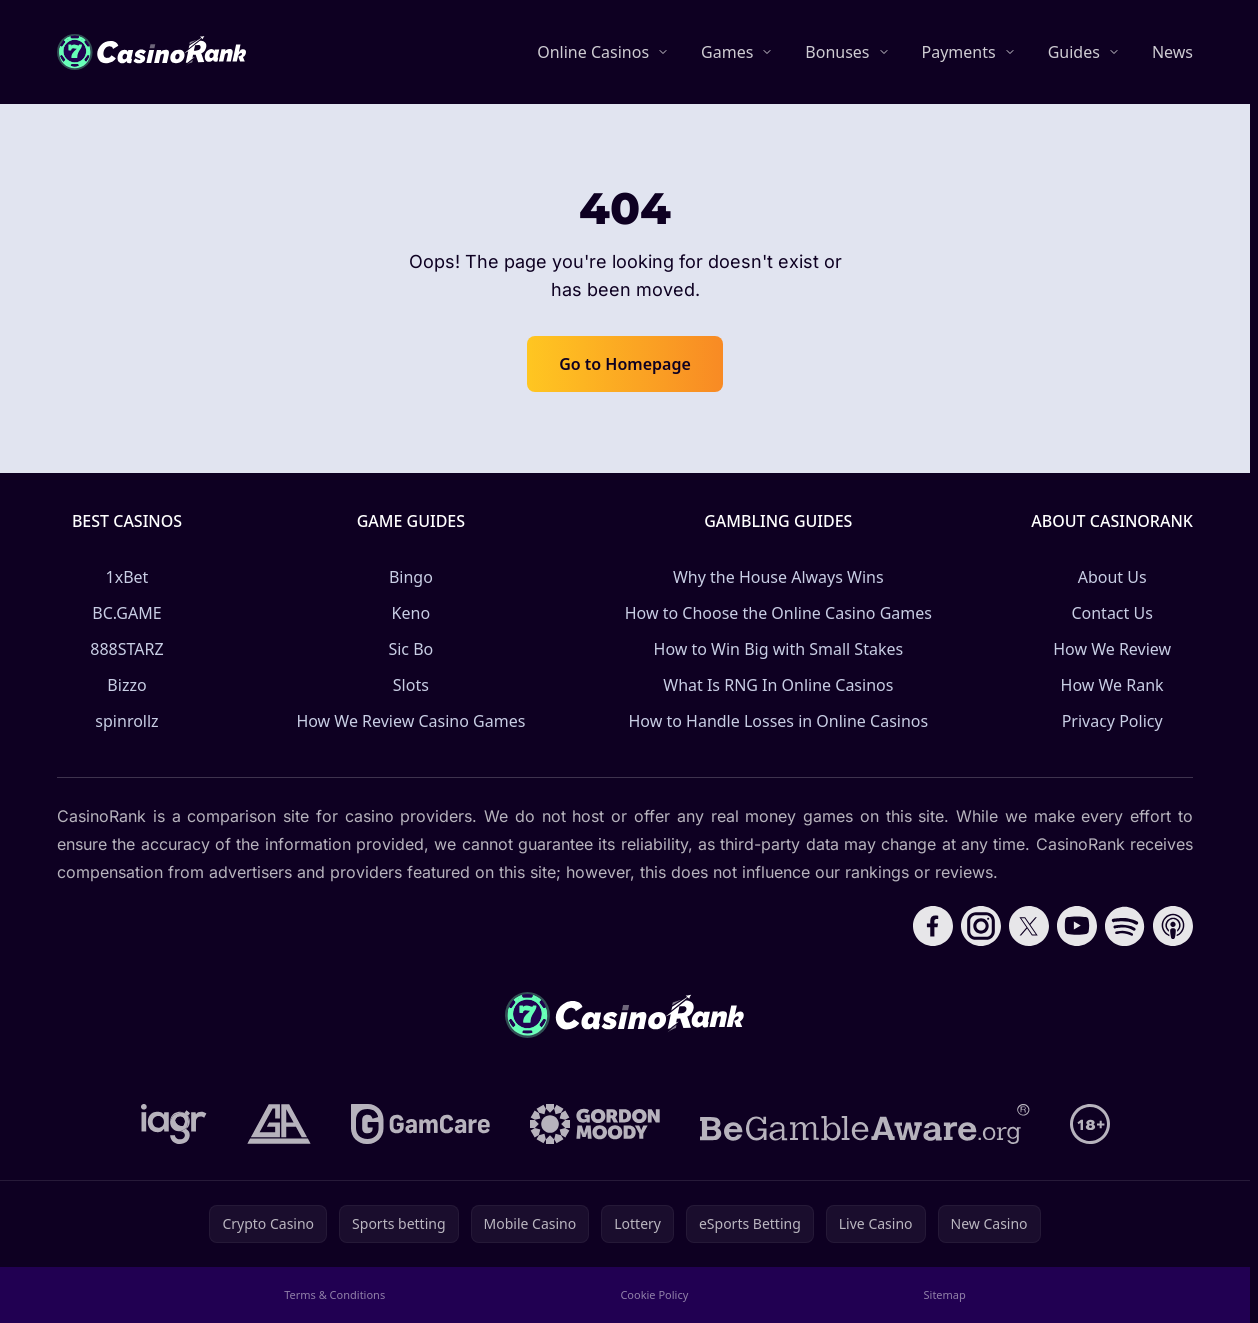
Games (727, 52)
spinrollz (126, 721)
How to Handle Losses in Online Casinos (778, 721)
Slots (411, 685)
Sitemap (945, 1294)
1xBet (127, 577)
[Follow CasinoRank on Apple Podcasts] (1173, 926)
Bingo (411, 577)
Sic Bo (410, 649)
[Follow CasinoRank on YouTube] (1077, 926)
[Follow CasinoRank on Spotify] (1125, 926)
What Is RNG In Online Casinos (778, 685)
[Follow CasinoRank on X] (1029, 926)
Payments (959, 52)
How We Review (1112, 649)
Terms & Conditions (334, 1294)
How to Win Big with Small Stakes (779, 649)
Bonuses (837, 52)
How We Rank (1112, 685)
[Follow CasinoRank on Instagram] (981, 926)
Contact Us (1111, 613)
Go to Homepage (625, 364)
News (1172, 52)
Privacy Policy (1112, 721)
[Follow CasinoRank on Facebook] (933, 926)
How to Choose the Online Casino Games (778, 613)
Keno (411, 613)
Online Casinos (593, 52)
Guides (1074, 52)
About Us (1112, 577)
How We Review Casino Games (410, 721)
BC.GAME (126, 613)
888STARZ (126, 649)
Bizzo (126, 685)
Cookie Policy (654, 1294)
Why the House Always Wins (778, 577)
